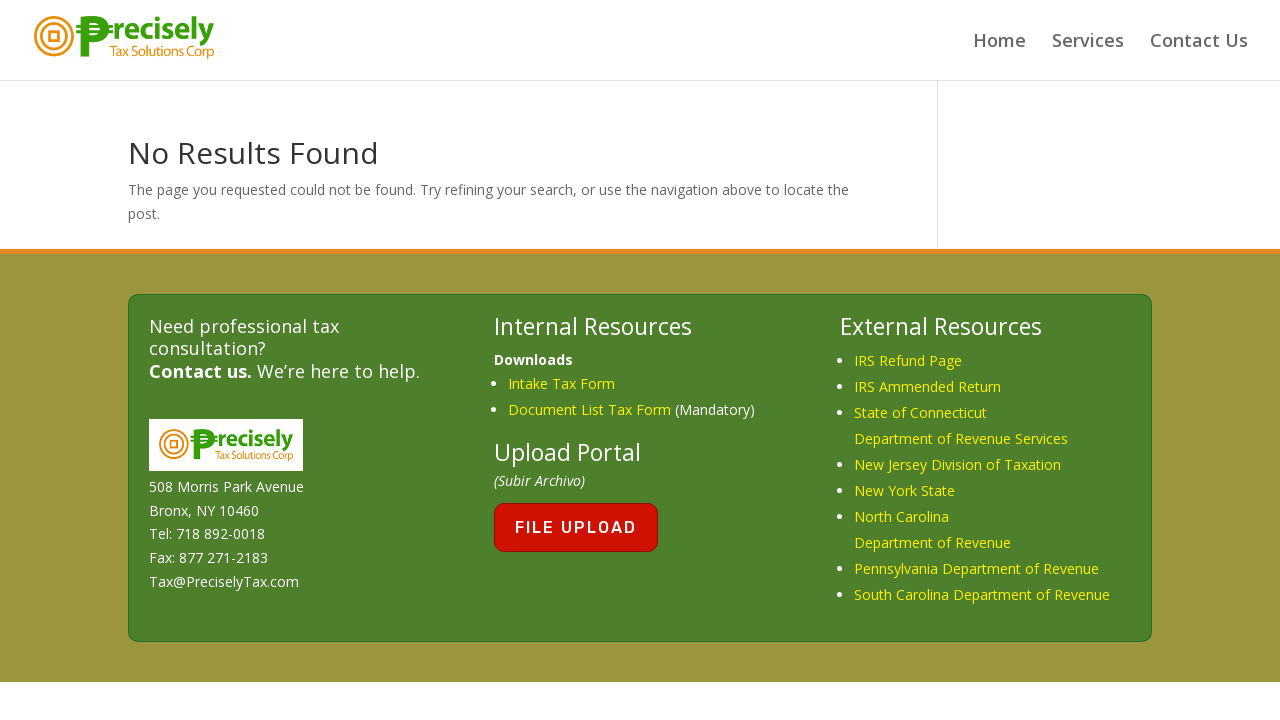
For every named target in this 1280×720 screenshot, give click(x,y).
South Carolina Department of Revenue (982, 594)
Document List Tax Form (589, 409)
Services (1088, 42)
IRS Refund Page (908, 360)
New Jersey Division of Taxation (957, 464)
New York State (904, 490)
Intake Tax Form (561, 383)
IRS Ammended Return (927, 386)
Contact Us (1199, 42)
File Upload (576, 527)
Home (999, 42)
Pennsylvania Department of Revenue (976, 568)
